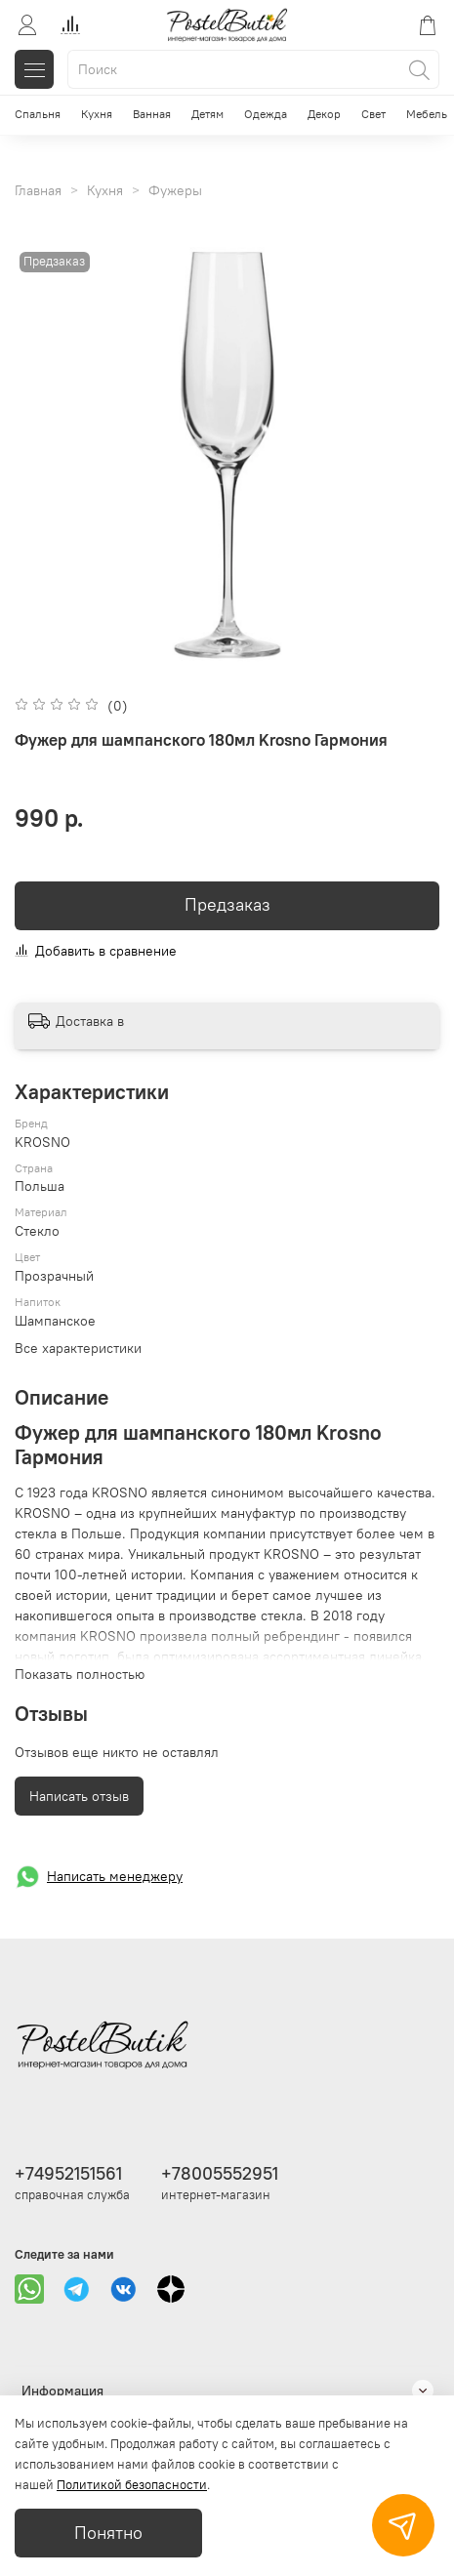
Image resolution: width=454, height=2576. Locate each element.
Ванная (152, 113)
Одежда (265, 113)
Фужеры (175, 190)
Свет (373, 113)
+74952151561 (68, 2173)
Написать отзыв (79, 1796)
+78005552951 (219, 2173)
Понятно (108, 2533)
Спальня (38, 113)
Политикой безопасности (132, 2484)
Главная (38, 190)
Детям (207, 113)
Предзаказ (227, 905)
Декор (324, 113)
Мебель (426, 113)
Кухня (96, 113)
